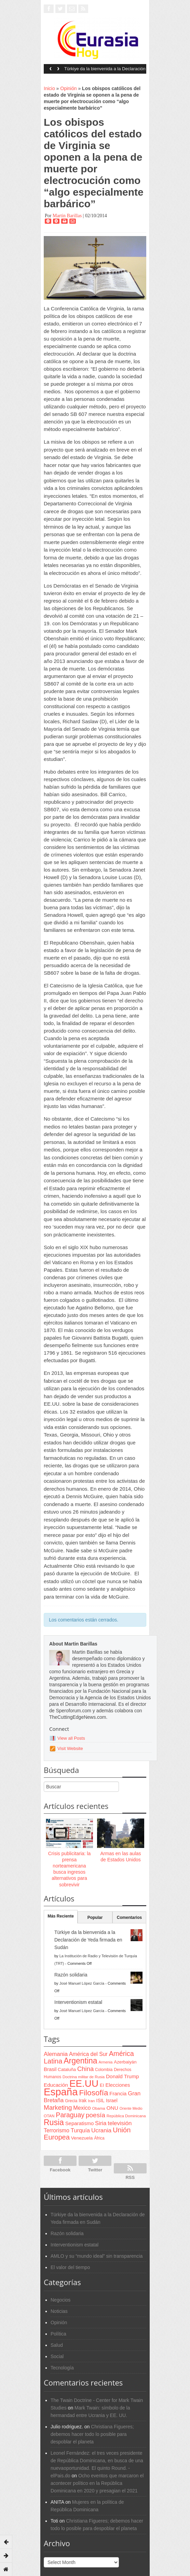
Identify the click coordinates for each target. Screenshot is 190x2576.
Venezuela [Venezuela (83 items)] (82, 2138)
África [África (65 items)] (99, 2138)
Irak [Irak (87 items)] (82, 2100)
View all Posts (71, 1738)
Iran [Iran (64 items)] (91, 2100)
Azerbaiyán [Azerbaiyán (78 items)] (125, 2062)
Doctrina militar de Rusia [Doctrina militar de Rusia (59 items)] (84, 2077)
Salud (57, 2345)
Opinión (68, 88)
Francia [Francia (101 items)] (117, 2093)
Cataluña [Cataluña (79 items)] (67, 2069)
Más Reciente (61, 1916)
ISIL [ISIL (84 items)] (100, 2100)
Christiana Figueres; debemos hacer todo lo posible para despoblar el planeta (92, 2434)
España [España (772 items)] (61, 2091)
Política (58, 2334)
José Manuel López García (81, 1983)
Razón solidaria (70, 1974)
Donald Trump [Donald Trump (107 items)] (122, 2076)
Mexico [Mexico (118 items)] (82, 2108)
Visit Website (70, 1748)
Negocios (60, 2300)
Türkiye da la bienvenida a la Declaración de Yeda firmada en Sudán (105, 71)
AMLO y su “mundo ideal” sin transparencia (96, 2256)
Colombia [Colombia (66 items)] (103, 2069)
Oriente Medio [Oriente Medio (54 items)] (131, 2108)
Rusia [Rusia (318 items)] (54, 2122)
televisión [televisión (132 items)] (120, 2123)
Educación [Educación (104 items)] (56, 2085)
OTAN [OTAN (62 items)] (49, 2115)
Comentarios (129, 1917)
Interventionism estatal (78, 2002)
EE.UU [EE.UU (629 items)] (83, 2083)
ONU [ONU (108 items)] (112, 2108)
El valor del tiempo (70, 2267)
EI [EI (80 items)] (102, 2085)
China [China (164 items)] (85, 2068)
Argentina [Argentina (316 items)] (80, 2060)
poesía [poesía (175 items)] (95, 2115)
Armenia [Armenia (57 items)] (106, 2062)
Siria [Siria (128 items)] (100, 2123)
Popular (95, 1917)
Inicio (49, 88)
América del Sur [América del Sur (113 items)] (88, 2054)
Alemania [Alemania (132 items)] (56, 2054)
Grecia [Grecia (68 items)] (71, 2100)
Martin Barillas (67, 215)
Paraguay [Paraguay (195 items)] (70, 2115)
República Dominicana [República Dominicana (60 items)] (126, 2116)
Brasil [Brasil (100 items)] (50, 2069)
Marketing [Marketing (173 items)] (58, 2107)
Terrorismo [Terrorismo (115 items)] (56, 2130)
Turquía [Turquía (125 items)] (80, 2130)
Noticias (59, 2311)
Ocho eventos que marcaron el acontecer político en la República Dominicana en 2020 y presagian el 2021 (97, 2483)
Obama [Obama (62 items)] (98, 2108)
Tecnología (62, 2367)
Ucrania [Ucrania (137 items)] (101, 2130)
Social (57, 2356)
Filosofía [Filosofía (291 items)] (93, 2092)
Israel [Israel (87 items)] (112, 2100)
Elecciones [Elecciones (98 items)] (118, 2085)
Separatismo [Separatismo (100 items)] (79, 2123)
